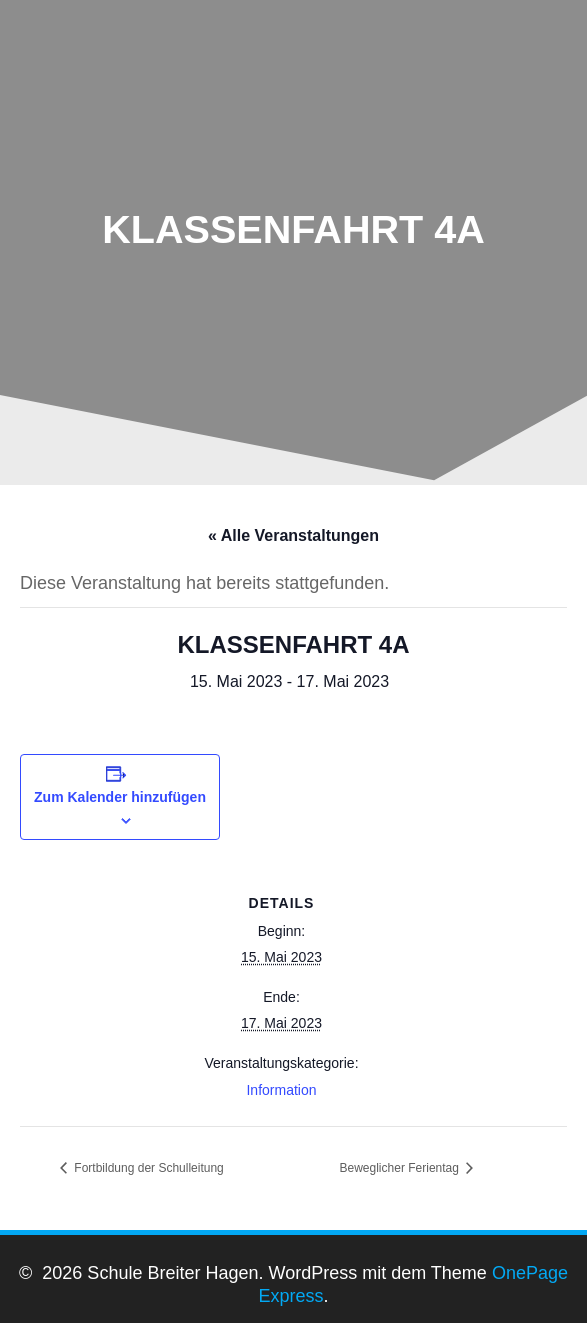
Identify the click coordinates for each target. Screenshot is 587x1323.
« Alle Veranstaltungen (293, 535)
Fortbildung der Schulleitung (147, 1168)
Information (281, 1090)
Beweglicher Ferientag (401, 1168)
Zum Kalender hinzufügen (120, 797)
